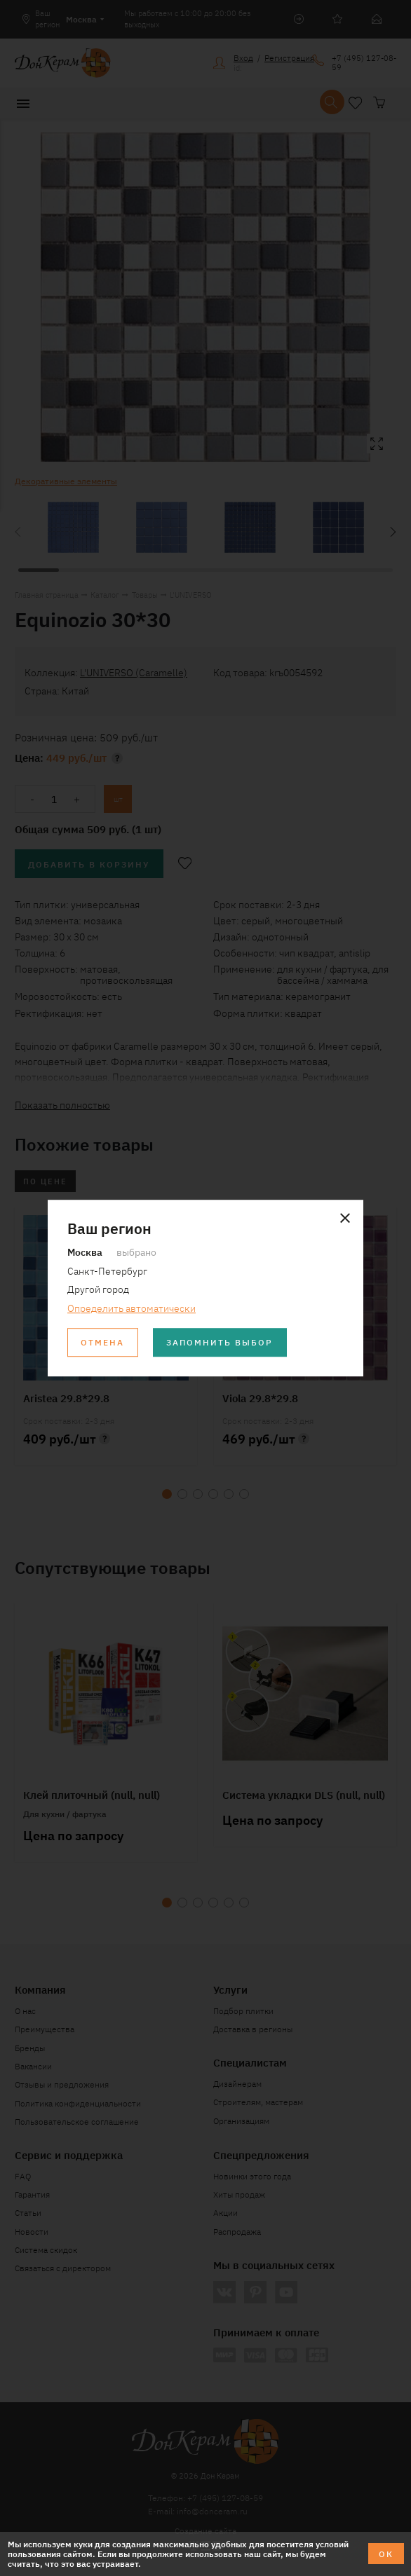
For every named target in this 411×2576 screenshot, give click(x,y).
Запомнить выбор (219, 1342)
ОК (386, 2553)
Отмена (102, 1342)
